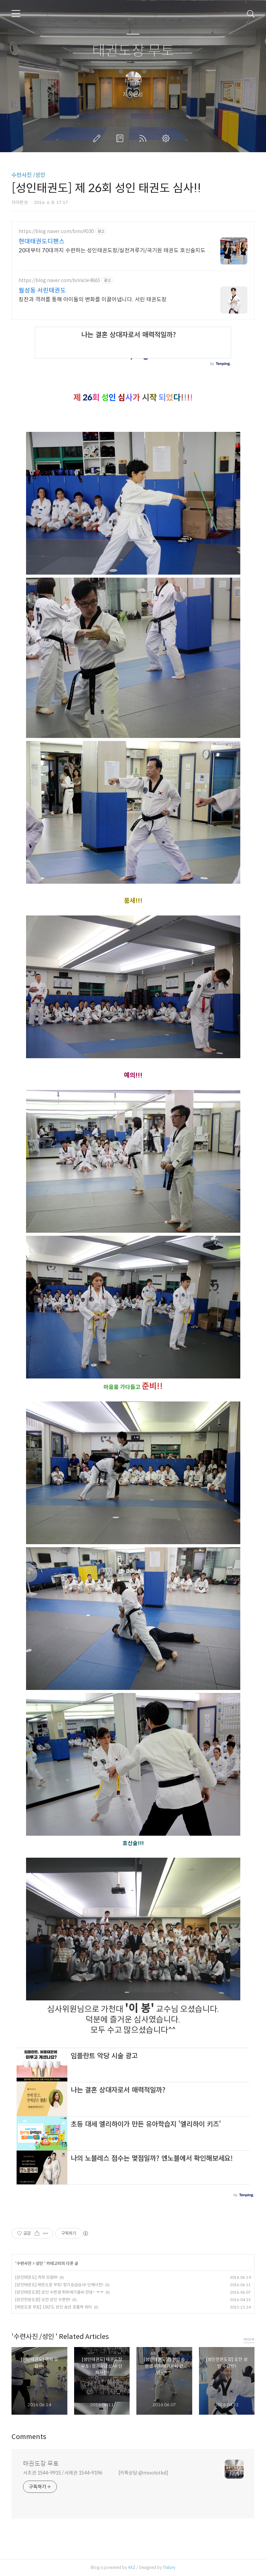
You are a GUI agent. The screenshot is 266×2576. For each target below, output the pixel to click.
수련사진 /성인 (28, 175)
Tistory (169, 2567)
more (249, 2339)
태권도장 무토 (133, 51)
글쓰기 (98, 138)
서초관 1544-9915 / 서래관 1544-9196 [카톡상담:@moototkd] (95, 2473)
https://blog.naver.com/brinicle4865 (59, 280)
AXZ (131, 2567)
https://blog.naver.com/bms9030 (56, 231)
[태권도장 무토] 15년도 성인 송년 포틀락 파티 (53, 2307)
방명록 (121, 138)
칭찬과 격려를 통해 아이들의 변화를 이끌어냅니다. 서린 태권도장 (93, 299)
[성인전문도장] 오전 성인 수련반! (42, 2299)
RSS (144, 138)
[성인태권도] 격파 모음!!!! (36, 2277)
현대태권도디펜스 (42, 241)
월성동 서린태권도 (42, 290)
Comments (29, 2437)
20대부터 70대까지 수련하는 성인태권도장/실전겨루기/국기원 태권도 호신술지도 (112, 250)
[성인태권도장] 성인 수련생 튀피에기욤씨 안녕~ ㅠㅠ (59, 2292)
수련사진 (24, 2263)
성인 (40, 2263)
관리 (167, 138)
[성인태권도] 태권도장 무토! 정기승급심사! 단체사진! (59, 2284)
